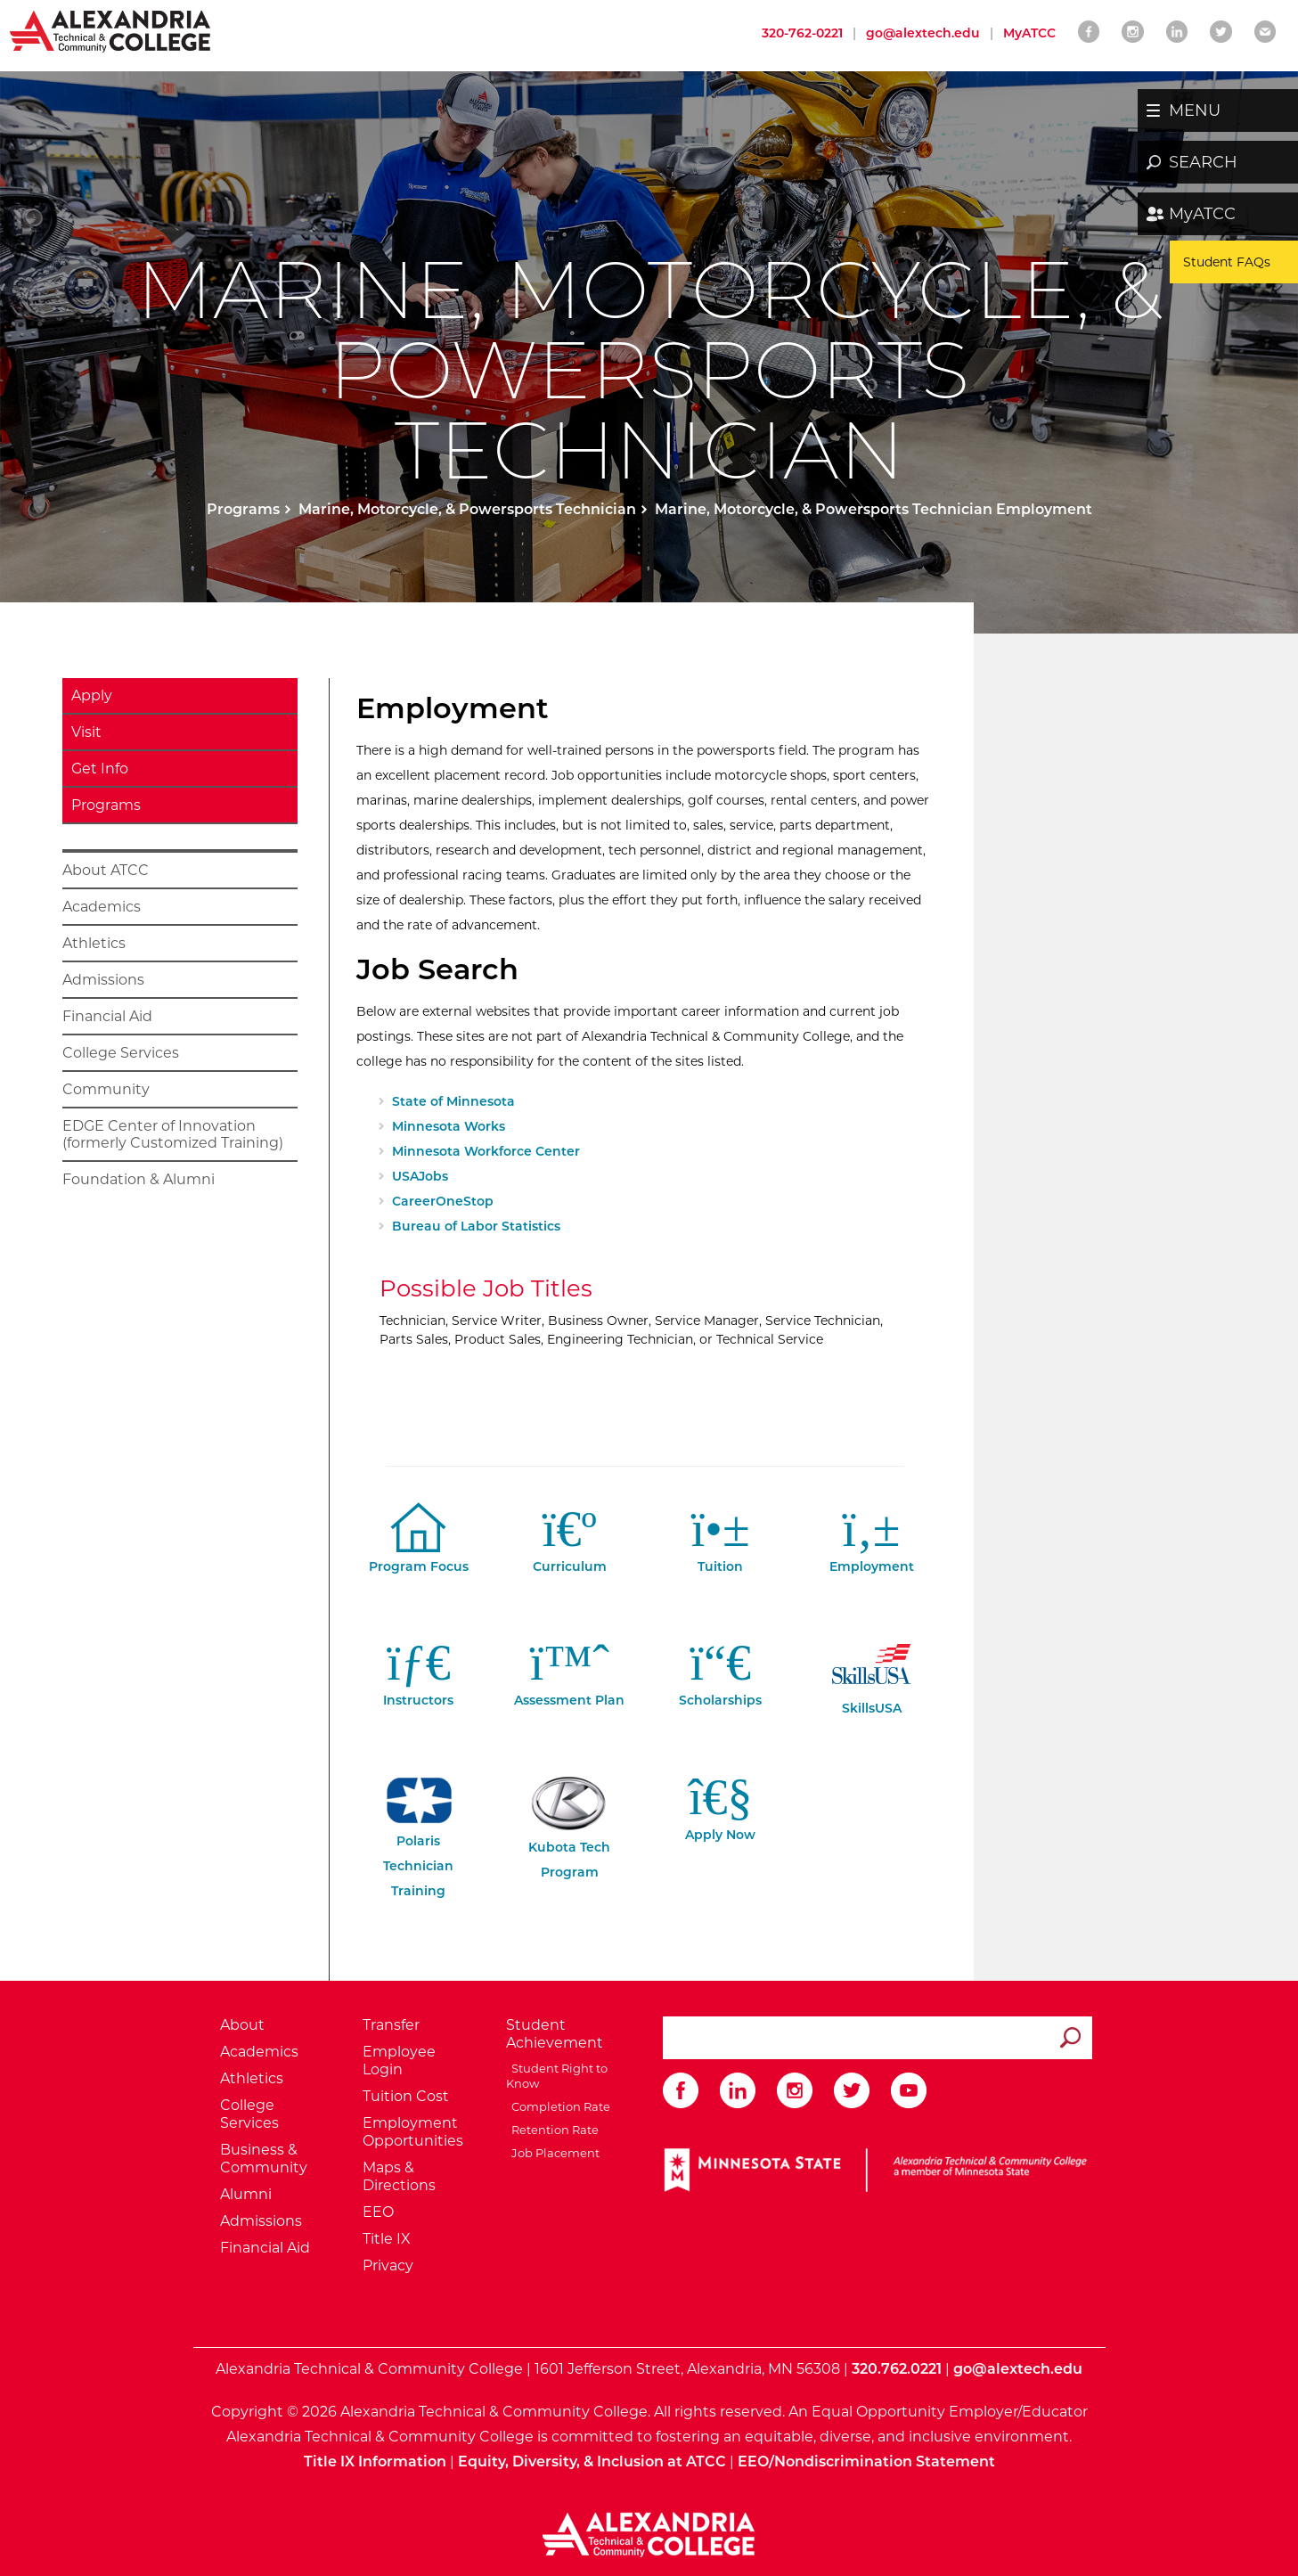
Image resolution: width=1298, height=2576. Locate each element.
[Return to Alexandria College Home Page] (111, 30)
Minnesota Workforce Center (486, 1151)
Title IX (387, 2238)
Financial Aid (107, 1016)
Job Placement (553, 2153)
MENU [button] (1194, 110)
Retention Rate (552, 2129)
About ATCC (105, 870)
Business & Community (263, 2158)
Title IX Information (375, 2461)
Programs (243, 509)
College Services (120, 1052)
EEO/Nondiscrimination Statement (866, 2461)
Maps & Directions (399, 2176)
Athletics (94, 943)
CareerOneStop (443, 1201)
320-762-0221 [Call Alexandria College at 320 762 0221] (802, 33)
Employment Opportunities (413, 2131)
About (242, 2024)
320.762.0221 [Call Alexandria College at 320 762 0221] (897, 2368)
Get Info (99, 768)
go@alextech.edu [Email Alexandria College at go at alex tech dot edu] (923, 33)
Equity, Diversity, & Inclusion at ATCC (592, 2461)
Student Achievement (554, 2033)
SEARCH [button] (1203, 162)
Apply (91, 695)
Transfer (391, 2024)
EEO (378, 2212)
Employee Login (399, 2060)
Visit (86, 732)
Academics (101, 906)
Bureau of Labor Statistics (476, 1226)
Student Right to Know (557, 2075)
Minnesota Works (448, 1126)
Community (106, 1089)
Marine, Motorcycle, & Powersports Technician (467, 509)
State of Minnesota (453, 1101)
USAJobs (420, 1176)
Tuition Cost (406, 2096)
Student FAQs (1226, 262)
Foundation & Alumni (138, 1179)
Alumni (246, 2194)
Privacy (388, 2265)
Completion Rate (558, 2106)
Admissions (103, 979)
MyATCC (1202, 214)
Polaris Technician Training (419, 1845)
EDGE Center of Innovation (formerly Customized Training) (172, 1134)
